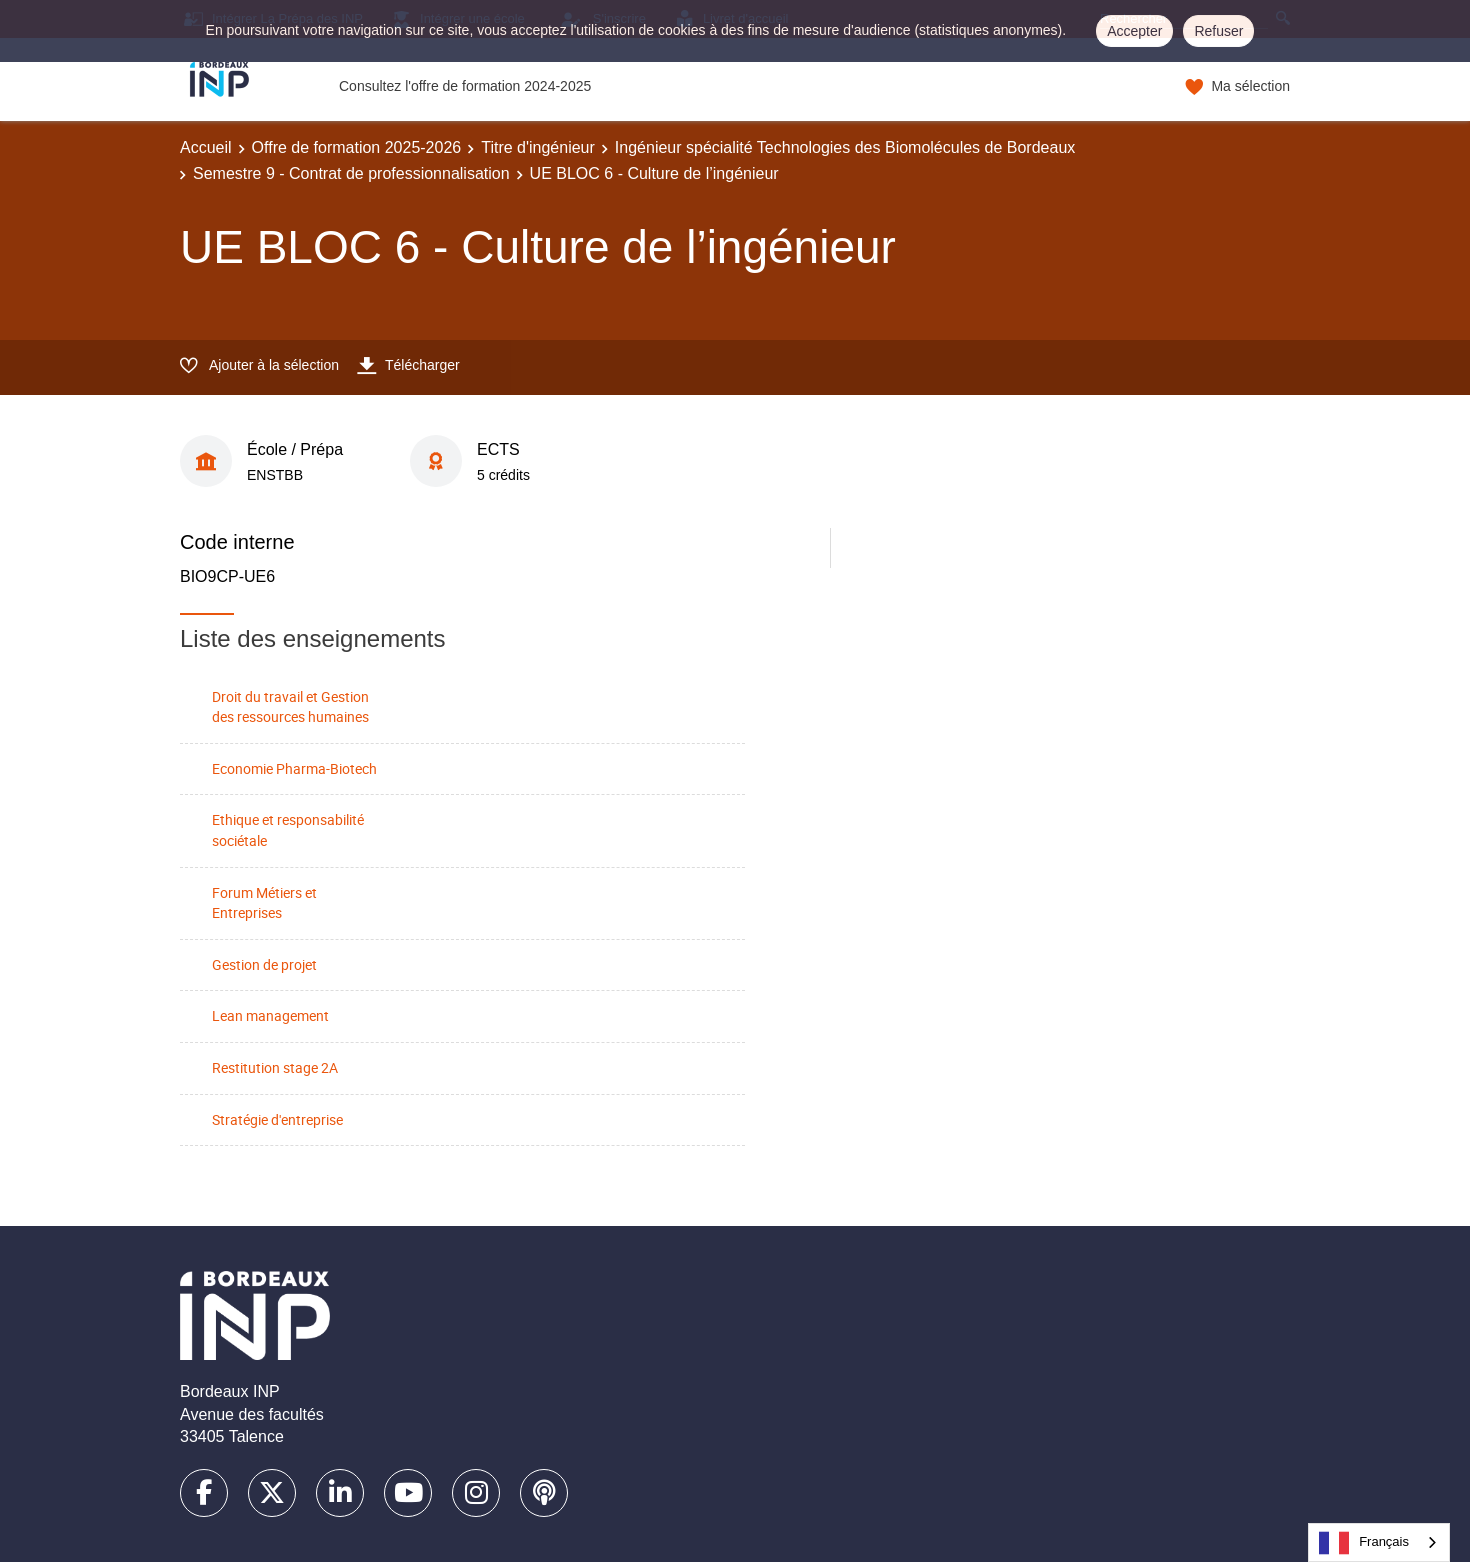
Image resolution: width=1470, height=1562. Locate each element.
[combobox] (1379, 1542)
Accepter (1134, 31)
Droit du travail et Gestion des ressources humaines (290, 707)
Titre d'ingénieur (538, 147)
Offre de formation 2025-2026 (357, 147)
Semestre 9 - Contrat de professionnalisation (351, 173)
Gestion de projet (264, 964)
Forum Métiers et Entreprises (264, 903)
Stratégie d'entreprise (277, 1119)
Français (1364, 1543)
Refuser (1218, 31)
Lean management (270, 1015)
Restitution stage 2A (275, 1067)
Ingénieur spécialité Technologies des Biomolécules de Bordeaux (845, 147)
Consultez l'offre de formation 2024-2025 (465, 86)
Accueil (206, 147)
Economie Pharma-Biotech (294, 768)
